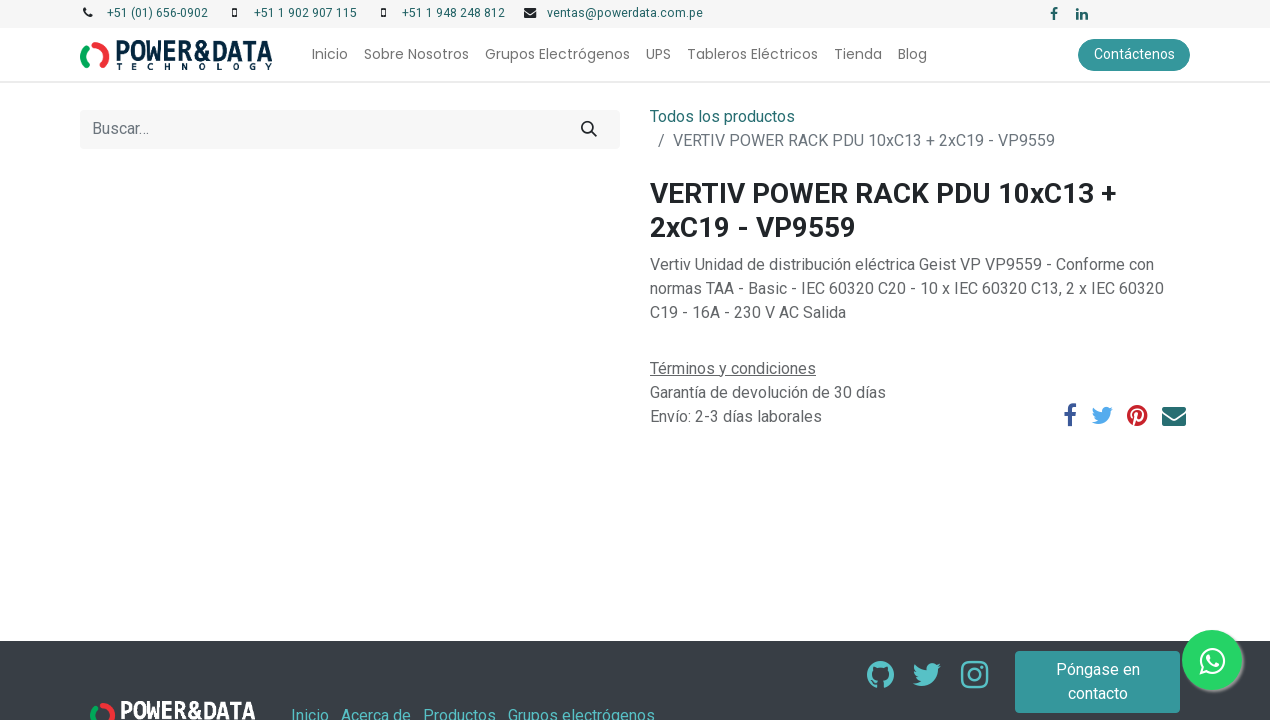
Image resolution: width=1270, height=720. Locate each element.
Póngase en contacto (1098, 681)
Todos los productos (722, 116)
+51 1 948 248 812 (453, 13)
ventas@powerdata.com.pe (625, 13)
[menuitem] (330, 54)
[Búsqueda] (589, 129)
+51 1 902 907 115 (305, 13)
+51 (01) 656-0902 (157, 13)
